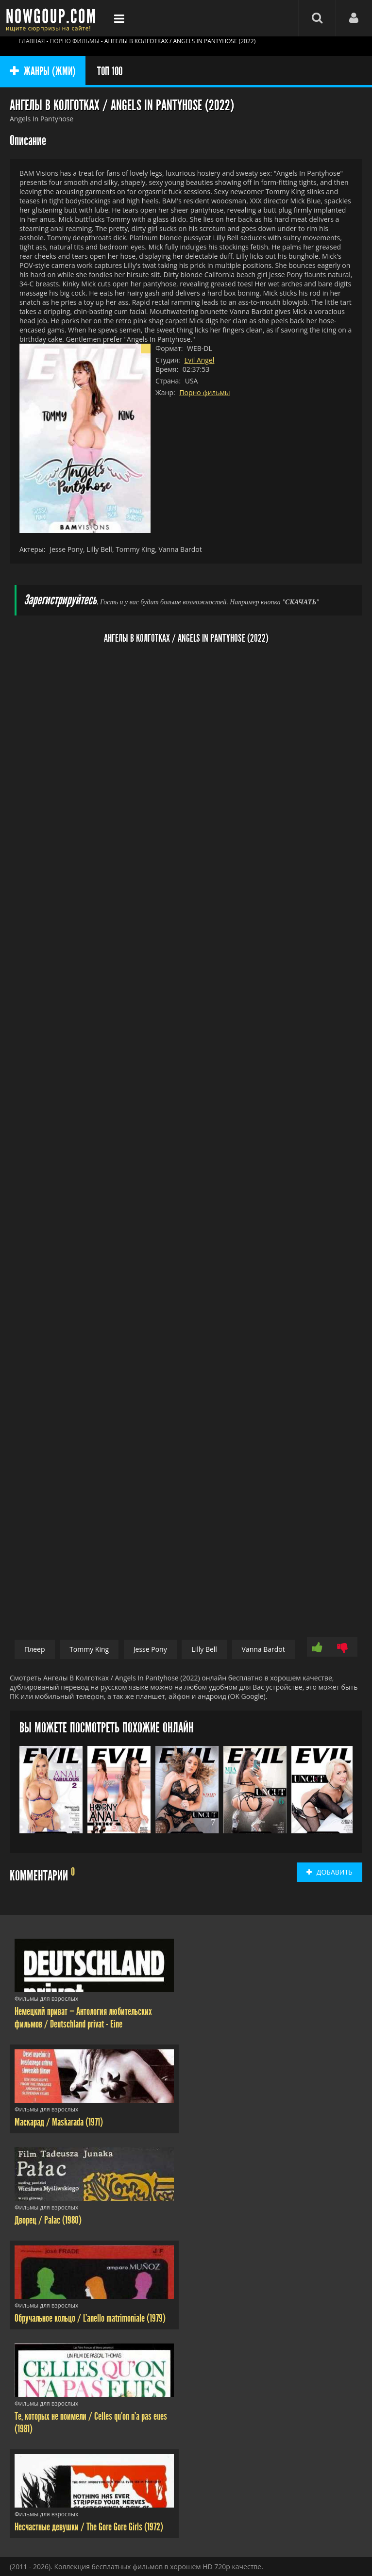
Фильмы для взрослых (46, 1998)
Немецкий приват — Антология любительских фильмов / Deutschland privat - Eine (83, 2017)
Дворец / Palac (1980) (48, 2220)
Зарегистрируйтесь (60, 600)
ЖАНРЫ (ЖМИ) (43, 71)
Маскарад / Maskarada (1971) (59, 2122)
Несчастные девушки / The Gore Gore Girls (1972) (89, 2527)
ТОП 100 (109, 71)
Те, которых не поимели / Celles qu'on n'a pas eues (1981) (91, 2422)
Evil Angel (199, 360)
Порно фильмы (204, 392)
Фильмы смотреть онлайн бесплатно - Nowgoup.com (53, 18)
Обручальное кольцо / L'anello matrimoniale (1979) (90, 2318)
